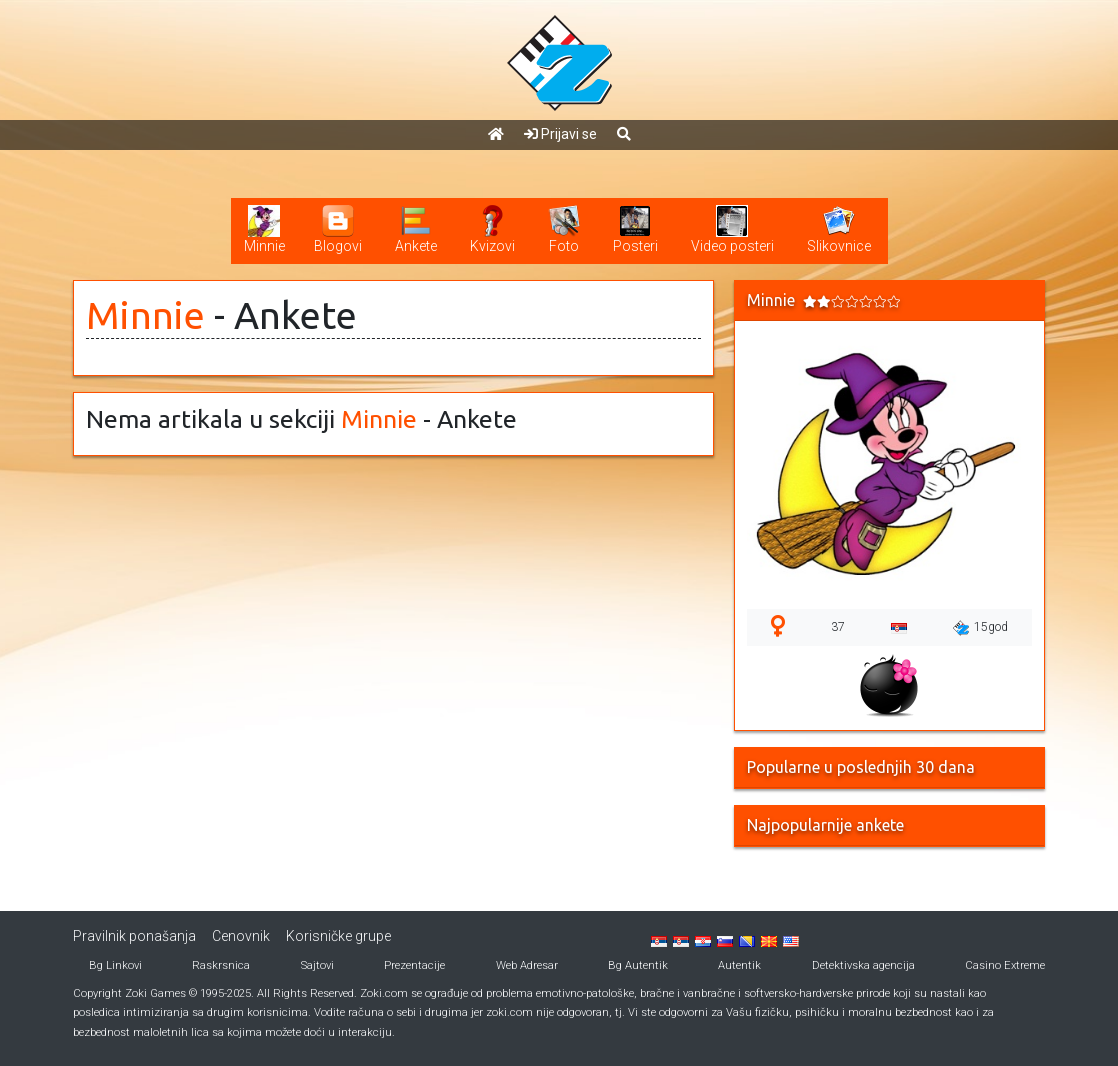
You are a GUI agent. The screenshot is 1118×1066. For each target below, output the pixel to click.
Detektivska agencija (863, 965)
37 (838, 627)
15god (980, 628)
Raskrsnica (221, 965)
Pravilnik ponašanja (134, 936)
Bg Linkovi (115, 965)
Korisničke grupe (338, 936)
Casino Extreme (1005, 965)
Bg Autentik (638, 965)
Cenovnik (241, 936)
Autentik (739, 965)
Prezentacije (414, 965)
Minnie (145, 315)
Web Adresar (527, 965)
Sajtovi (317, 965)
